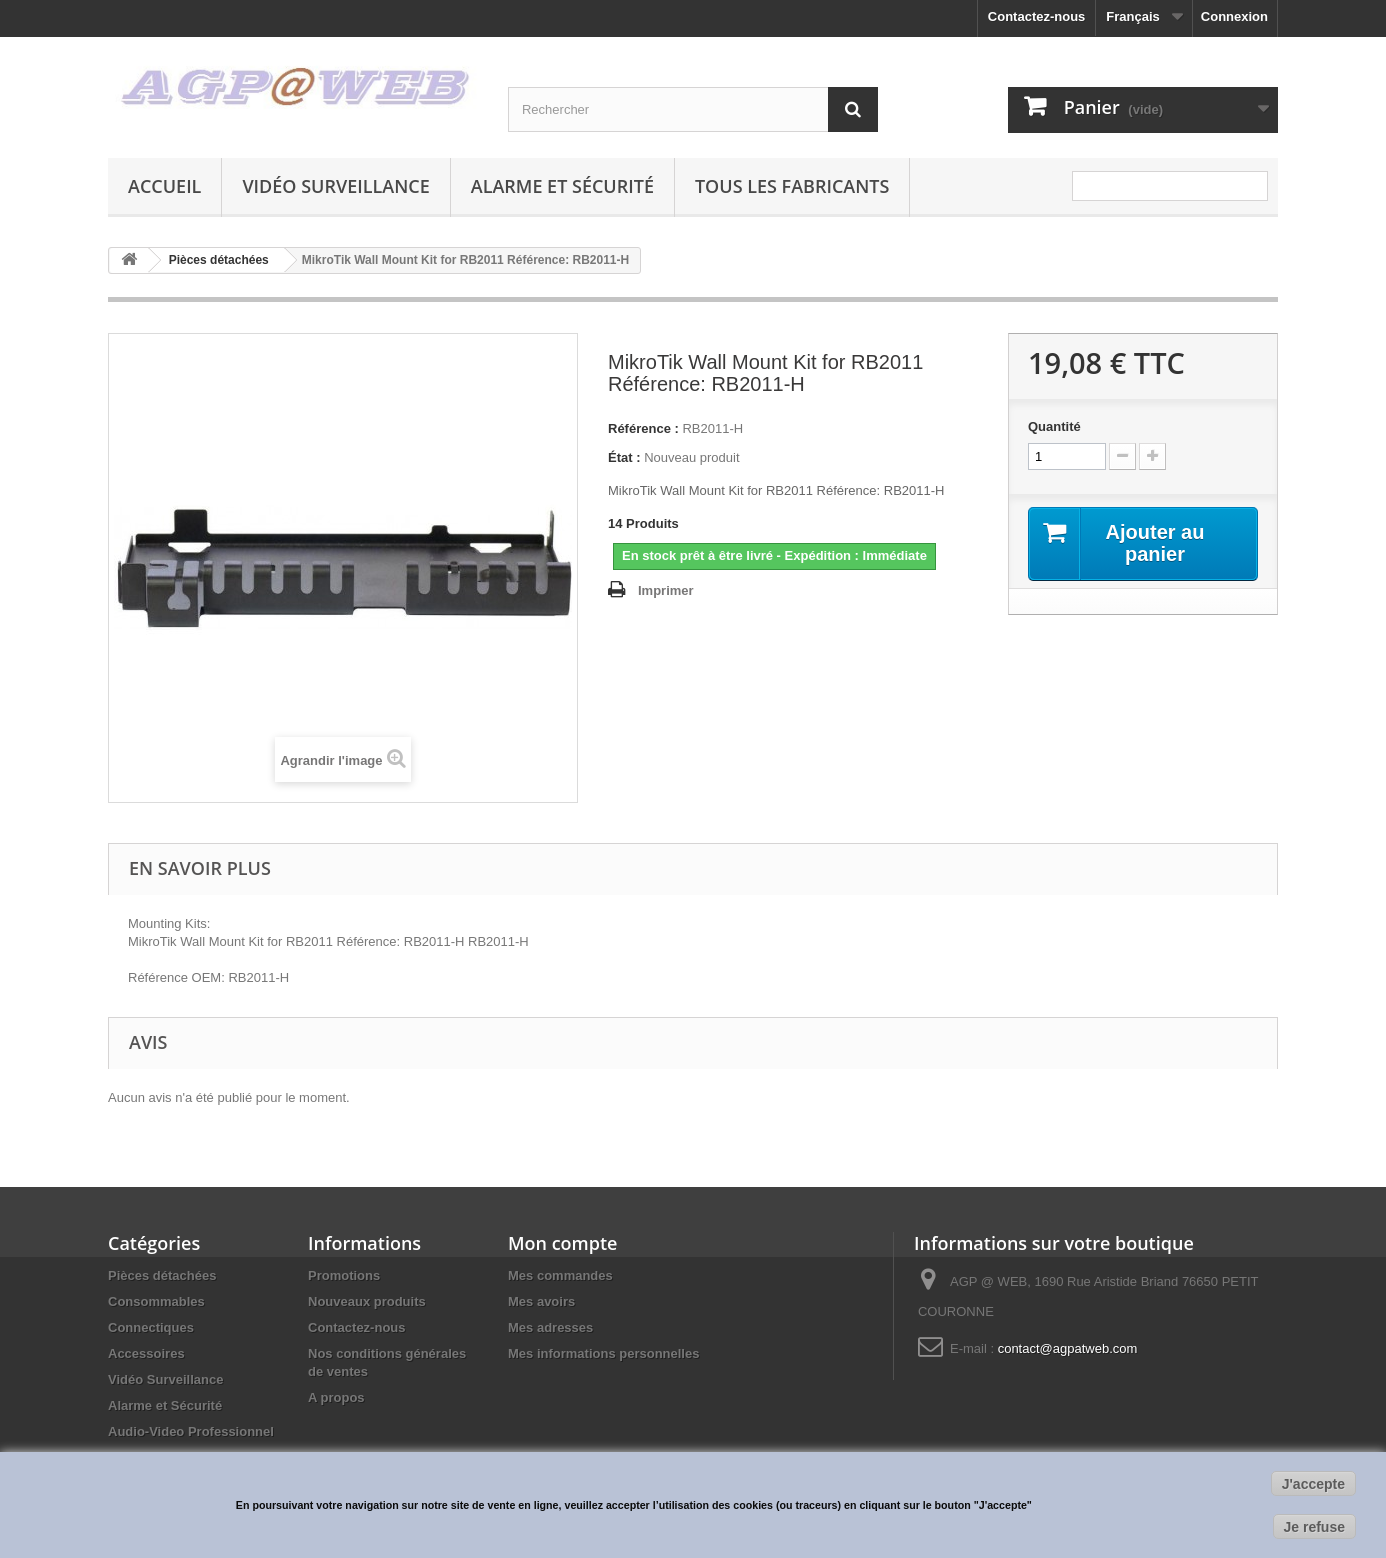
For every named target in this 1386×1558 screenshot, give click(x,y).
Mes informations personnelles (603, 1353)
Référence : (643, 428)
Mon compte (562, 1243)
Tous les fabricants (792, 186)
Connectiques (151, 1327)
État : (624, 457)
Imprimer (666, 590)
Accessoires (146, 1353)
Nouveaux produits (367, 1301)
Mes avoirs (541, 1301)
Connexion (1234, 16)
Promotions (344, 1275)
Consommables (156, 1301)
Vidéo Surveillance (335, 186)
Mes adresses (550, 1327)
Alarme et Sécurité (562, 186)
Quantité (1054, 426)
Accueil (164, 186)
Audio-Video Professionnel (191, 1431)
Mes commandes (560, 1275)
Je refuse (1314, 1527)
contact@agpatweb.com (1068, 1348)
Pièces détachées (162, 1275)
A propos (336, 1397)
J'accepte (1313, 1484)
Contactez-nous (1037, 16)
